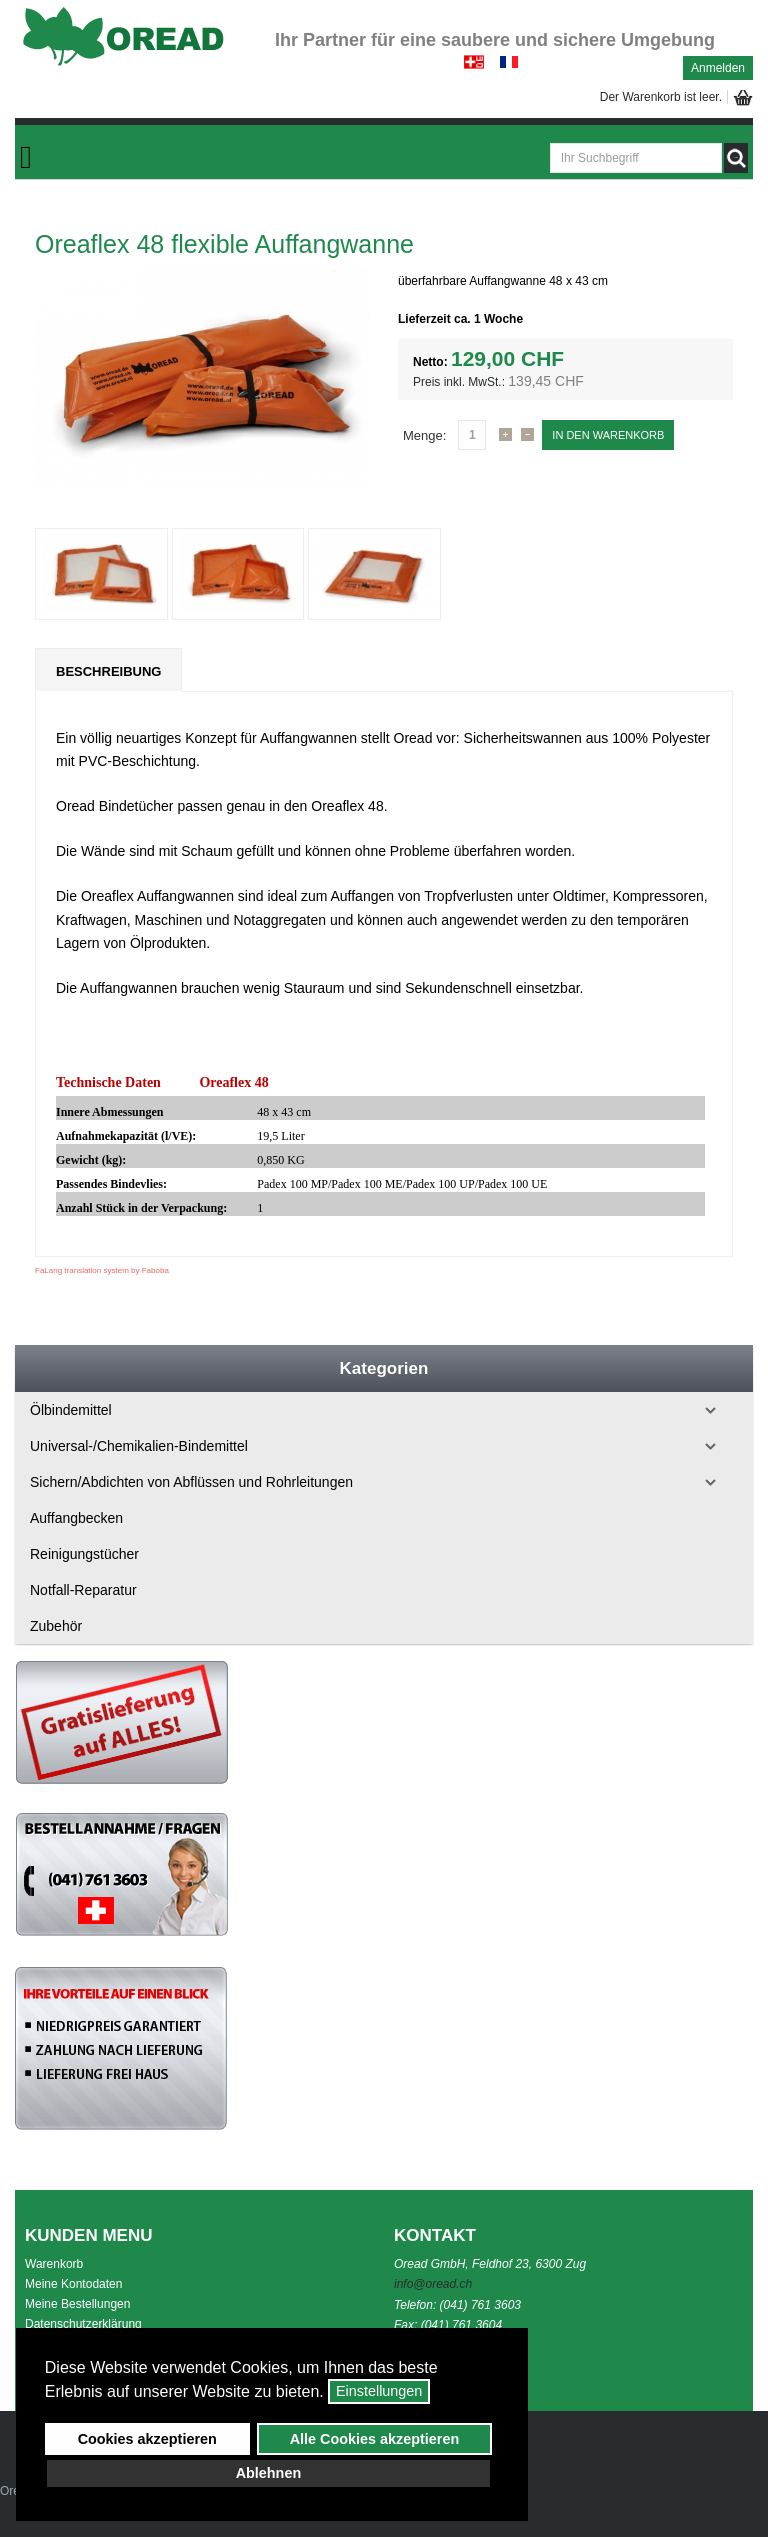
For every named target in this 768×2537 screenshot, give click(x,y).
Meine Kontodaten (73, 2284)
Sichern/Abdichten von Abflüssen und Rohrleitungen (191, 1482)
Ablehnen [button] (269, 2473)
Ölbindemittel (71, 1410)
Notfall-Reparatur (83, 1590)
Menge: (424, 435)
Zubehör (56, 1626)
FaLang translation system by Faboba (102, 1270)
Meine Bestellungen (77, 2304)
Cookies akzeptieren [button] (147, 2439)
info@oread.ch (433, 2284)
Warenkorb (54, 2264)
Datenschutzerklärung (83, 2324)
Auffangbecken (76, 1518)
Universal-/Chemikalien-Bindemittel (139, 1446)
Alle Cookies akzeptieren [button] (375, 2439)
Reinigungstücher (84, 1554)
